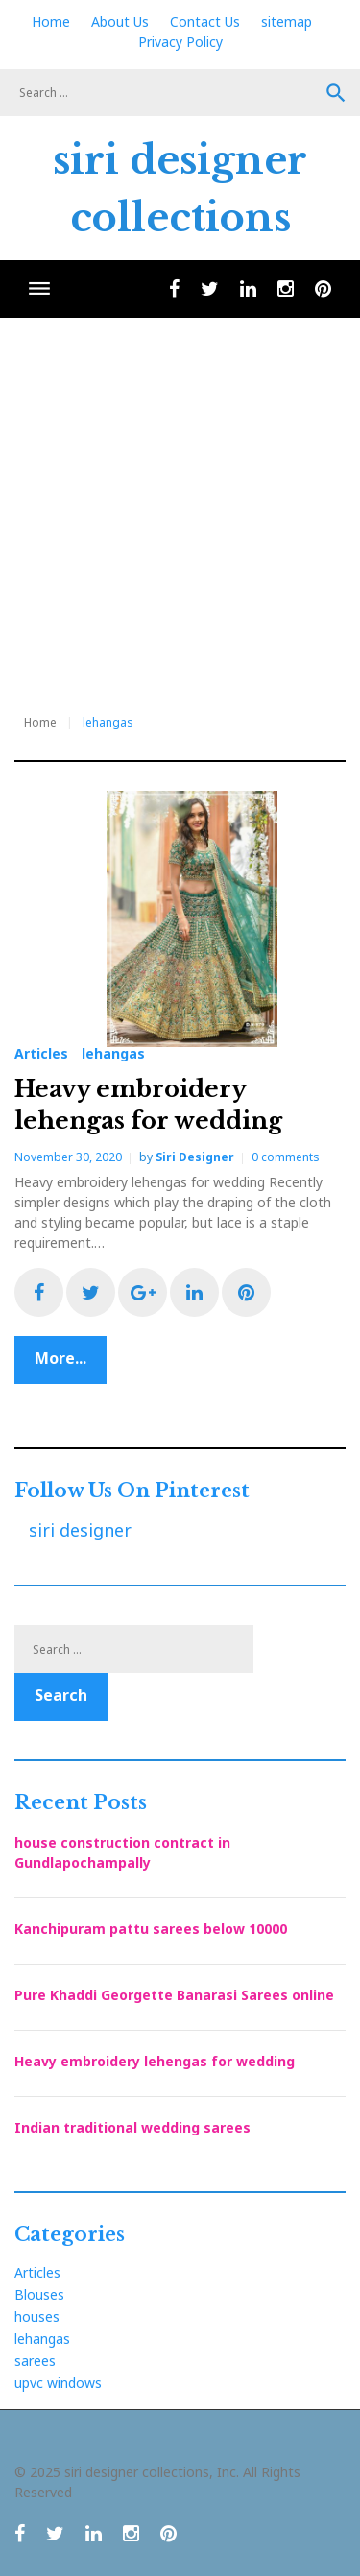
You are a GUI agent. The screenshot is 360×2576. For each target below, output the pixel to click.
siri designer (195, 1157)
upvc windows (58, 2382)
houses (37, 2316)
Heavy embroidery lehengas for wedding (154, 2061)
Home (51, 21)
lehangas (113, 1054)
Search (336, 93)
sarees (35, 2360)
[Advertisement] (180, 507)
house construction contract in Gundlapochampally (122, 1852)
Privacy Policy (180, 42)
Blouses (39, 2294)
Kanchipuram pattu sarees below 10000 (150, 1929)
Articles (41, 1054)
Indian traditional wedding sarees (132, 2127)
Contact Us (205, 21)
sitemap (286, 21)
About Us (120, 21)
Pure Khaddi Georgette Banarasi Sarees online (174, 1995)
